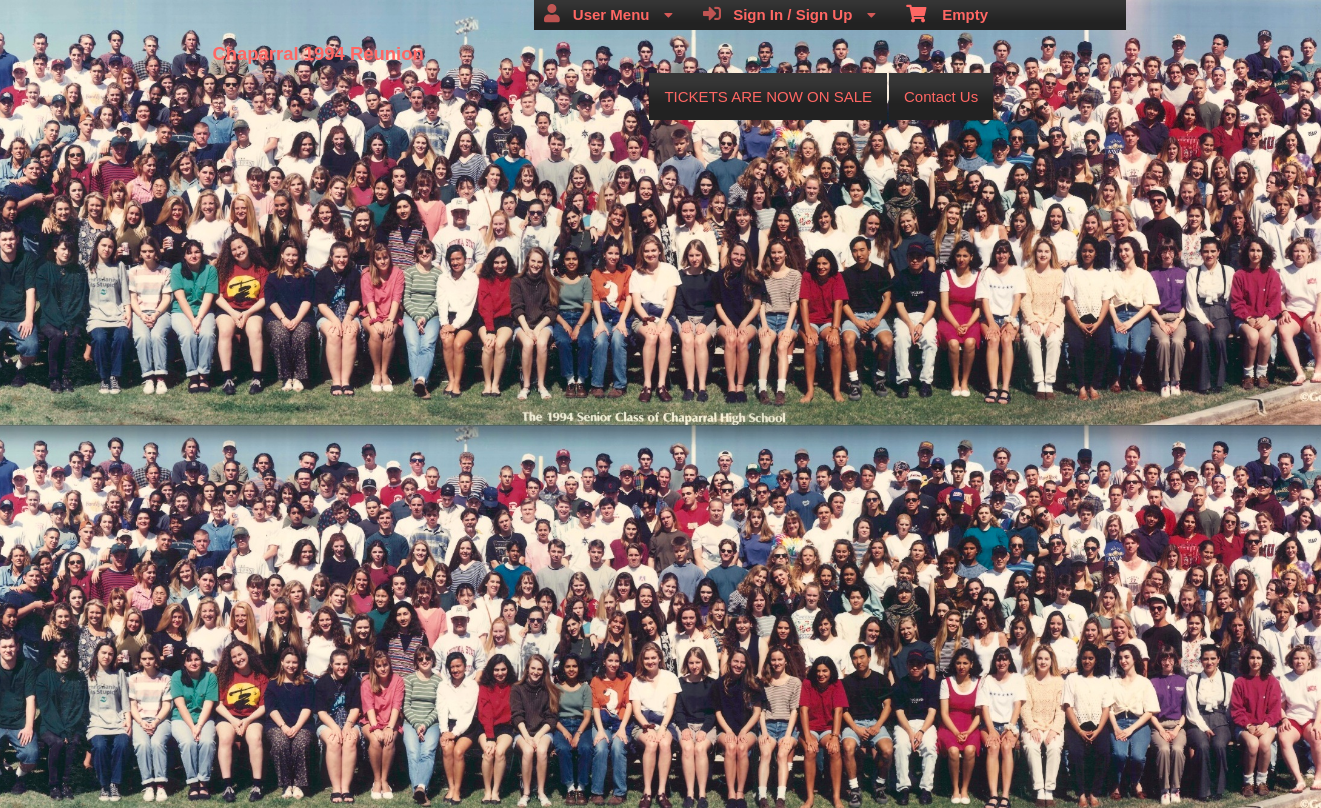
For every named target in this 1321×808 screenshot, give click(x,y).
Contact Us (941, 96)
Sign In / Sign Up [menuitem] (789, 14)
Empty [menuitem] (947, 13)
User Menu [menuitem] (608, 14)
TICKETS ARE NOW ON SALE (768, 96)
